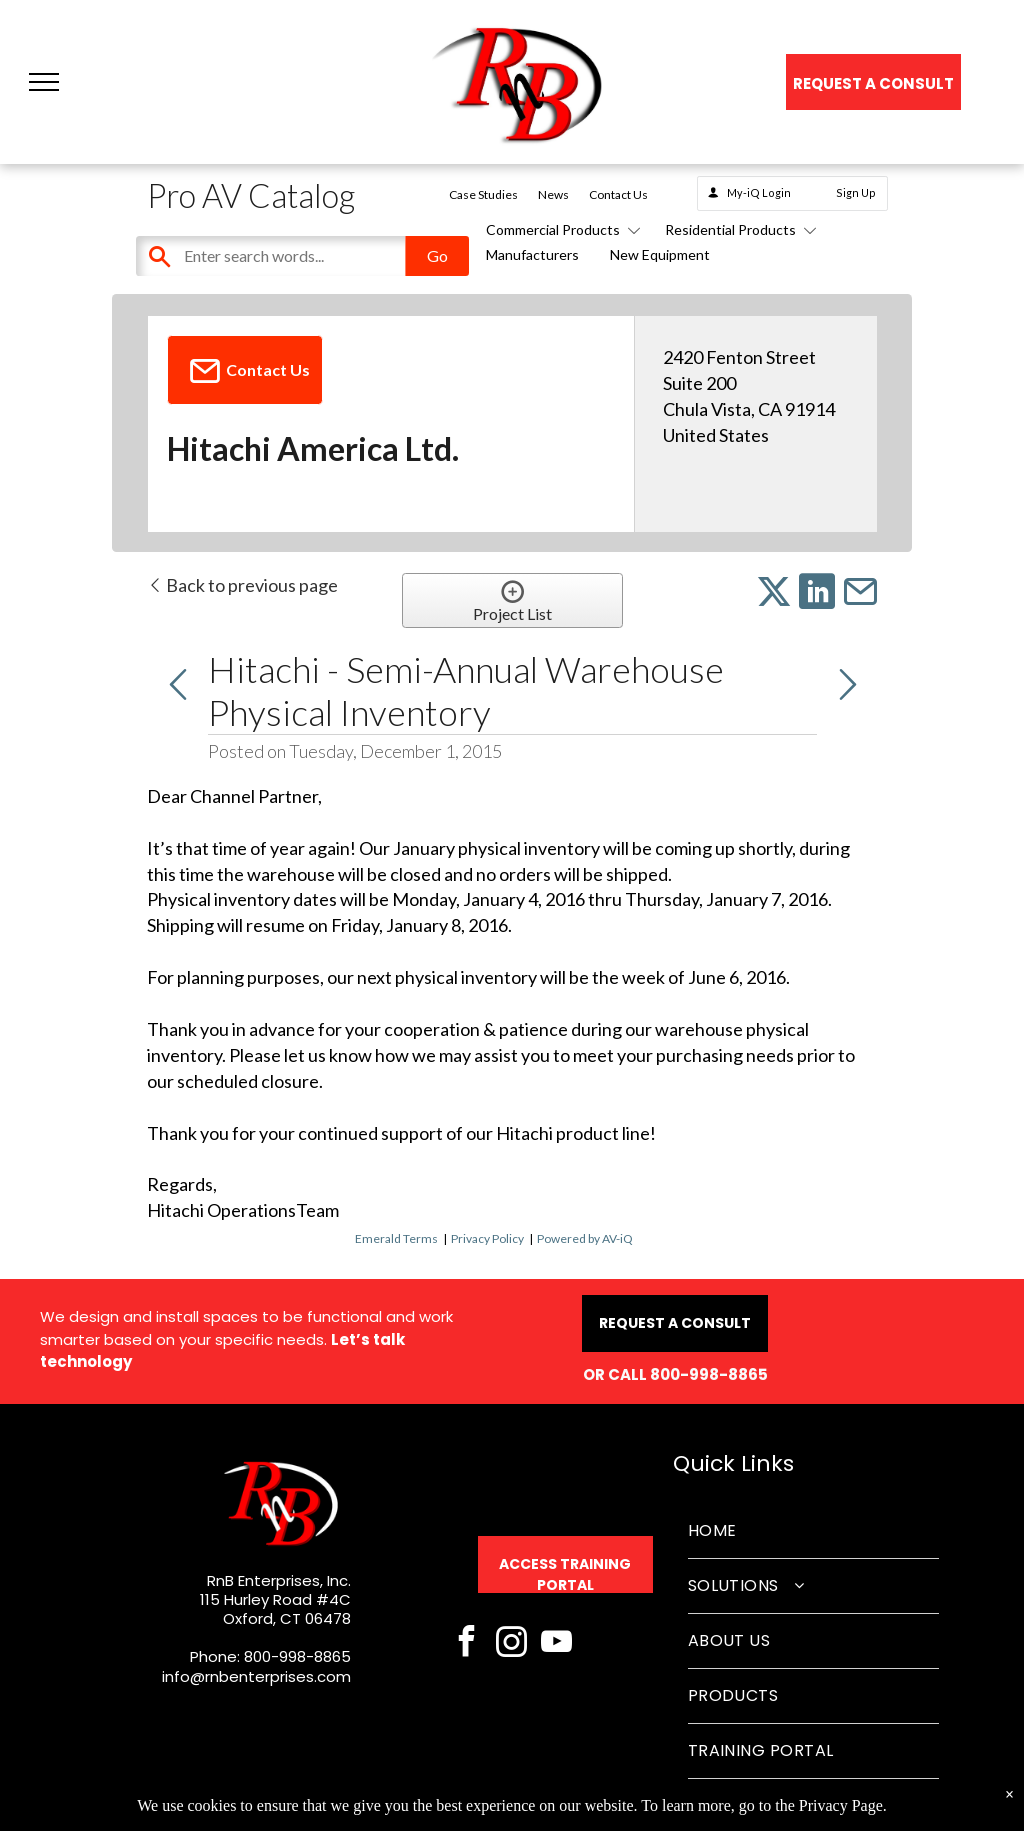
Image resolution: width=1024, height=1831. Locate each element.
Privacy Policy (487, 1238)
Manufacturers (532, 254)
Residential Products (737, 229)
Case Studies (483, 194)
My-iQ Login (759, 192)
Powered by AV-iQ (585, 1238)
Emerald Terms (396, 1238)
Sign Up (856, 192)
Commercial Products (560, 229)
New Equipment (660, 254)
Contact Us (618, 194)
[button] (44, 82)
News (553, 194)
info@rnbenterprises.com (256, 1676)
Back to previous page (242, 585)
